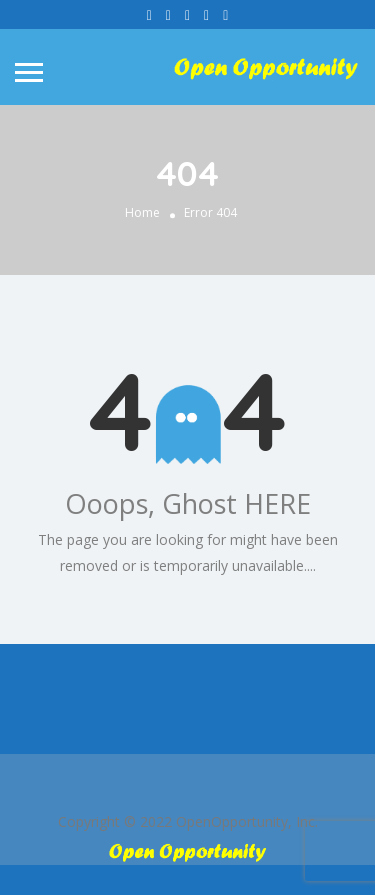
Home (142, 212)
